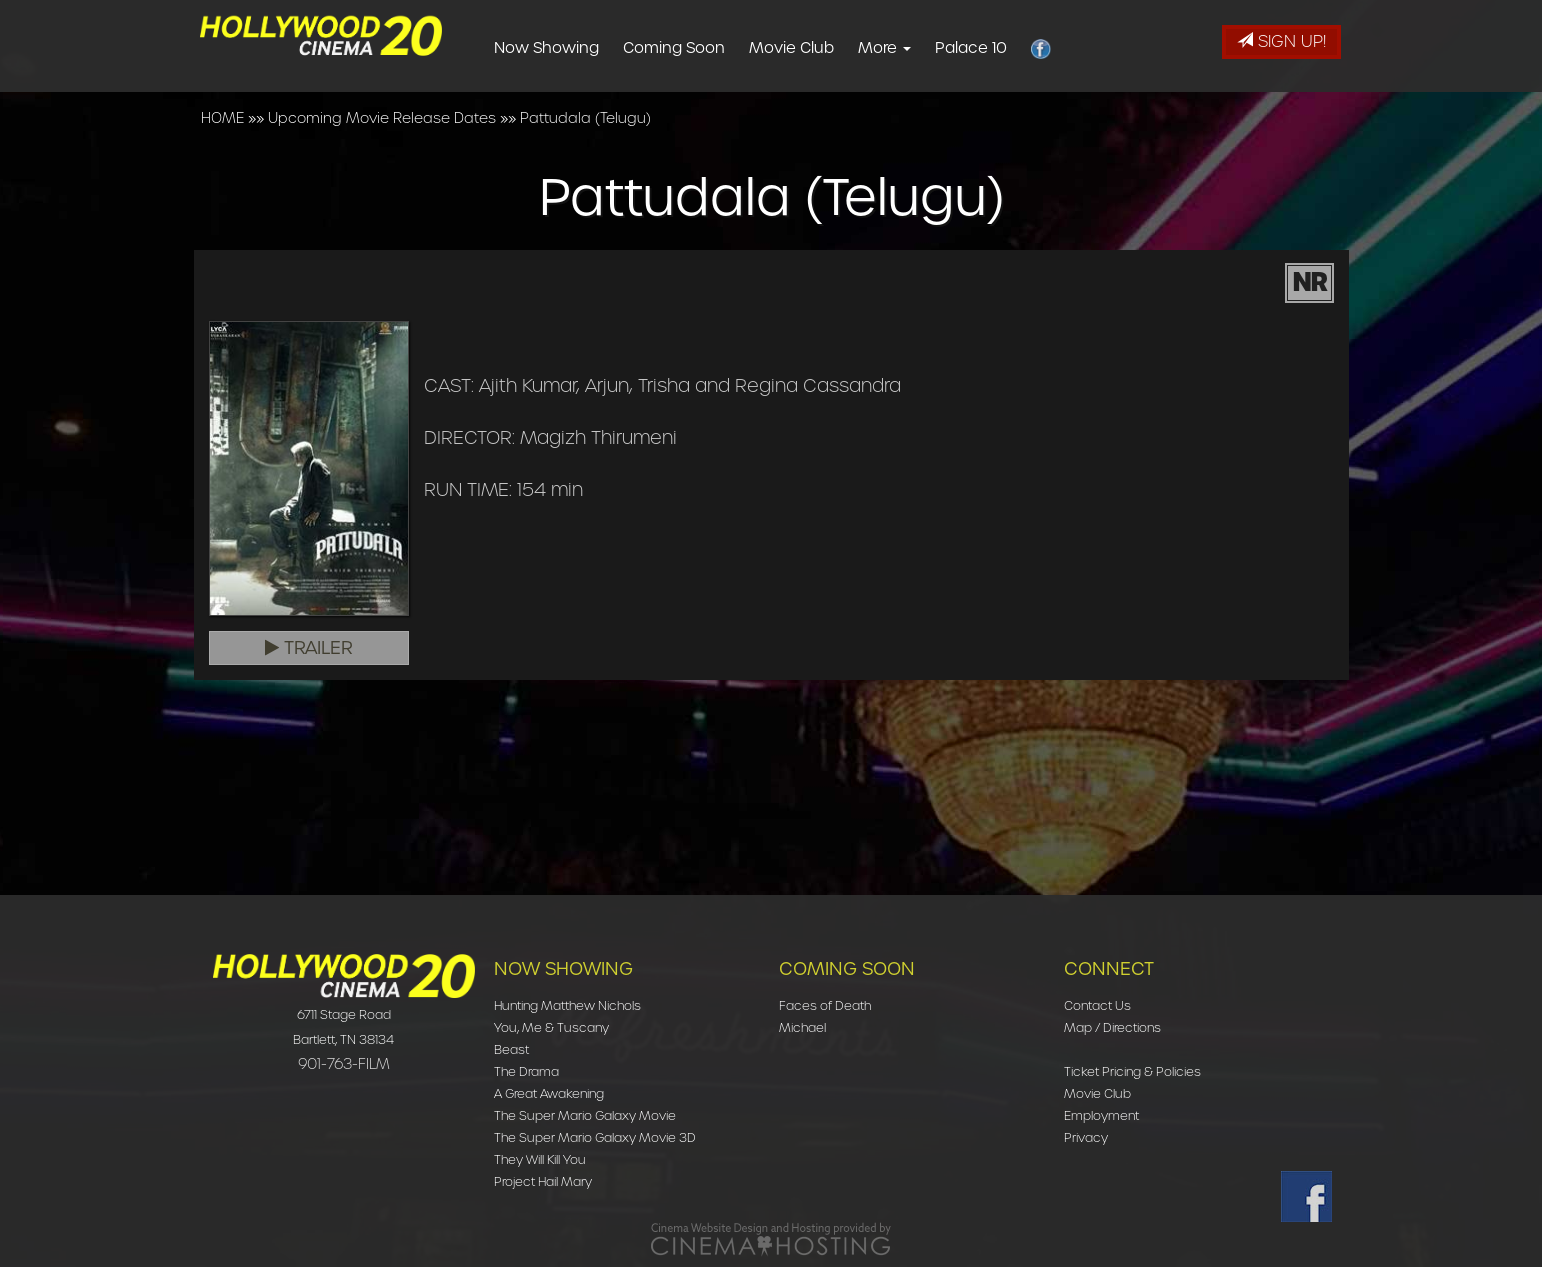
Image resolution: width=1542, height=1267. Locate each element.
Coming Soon (706, 48)
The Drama (526, 1071)
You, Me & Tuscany (551, 1027)
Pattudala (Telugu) (585, 118)
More (916, 48)
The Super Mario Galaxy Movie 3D (595, 1137)
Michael (802, 1027)
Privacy (1086, 1137)
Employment (1101, 1115)
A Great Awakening (549, 1093)
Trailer (309, 648)
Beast (511, 1049)
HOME (222, 118)
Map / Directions (1112, 1027)
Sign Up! (1281, 41)
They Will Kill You (540, 1159)
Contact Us (1097, 1005)
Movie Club (823, 48)
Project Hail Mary (543, 1181)
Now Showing (578, 48)
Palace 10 (1003, 48)
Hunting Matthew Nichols (567, 1005)
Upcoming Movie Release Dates (382, 118)
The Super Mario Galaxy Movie (585, 1115)
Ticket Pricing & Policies (1132, 1071)
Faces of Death (825, 1005)
